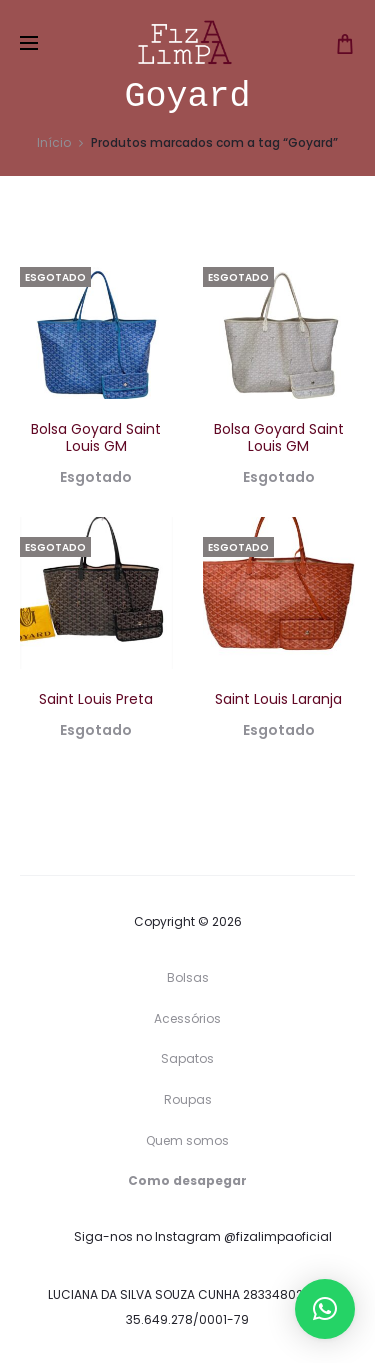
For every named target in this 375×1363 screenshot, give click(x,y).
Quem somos (187, 1140)
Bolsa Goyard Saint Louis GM (96, 437)
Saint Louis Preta (96, 699)
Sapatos (187, 1058)
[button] (325, 1309)
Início (54, 142)
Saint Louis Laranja (278, 699)
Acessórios (187, 1018)
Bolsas (188, 977)
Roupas (188, 1099)
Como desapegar (187, 1180)
